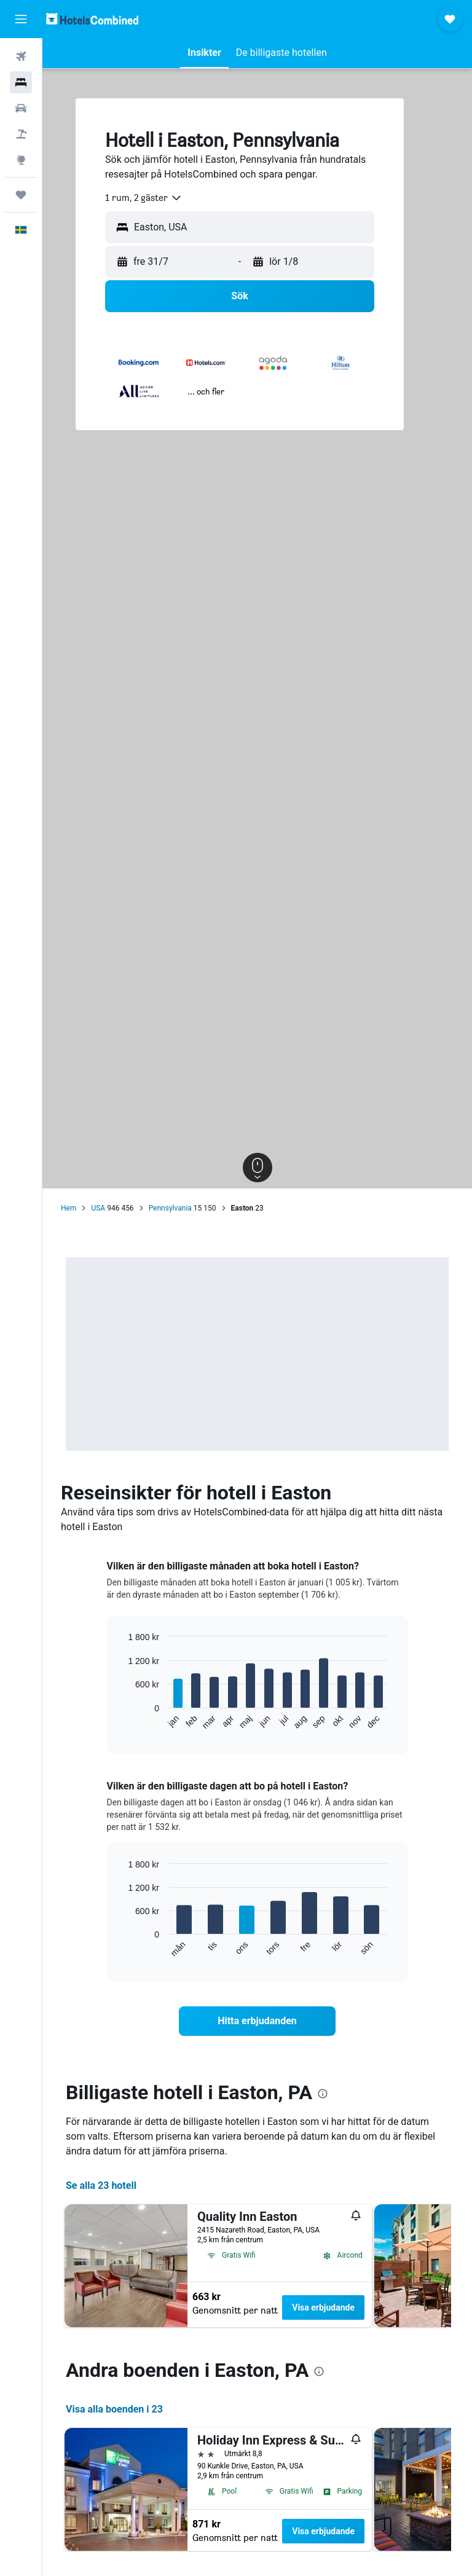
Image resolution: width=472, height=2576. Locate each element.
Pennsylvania (170, 1208)
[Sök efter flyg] (21, 56)
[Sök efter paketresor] (21, 134)
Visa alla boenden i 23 (114, 2409)
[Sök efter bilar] (21, 108)
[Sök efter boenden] (21, 82)
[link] (257, 2021)
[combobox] (144, 198)
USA (98, 1208)
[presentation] (322, 2093)
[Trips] (21, 195)
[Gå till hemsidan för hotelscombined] (92, 19)
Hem (68, 1208)
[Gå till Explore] (21, 159)
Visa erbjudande (323, 2307)
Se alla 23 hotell (101, 2185)
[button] (20, 19)
